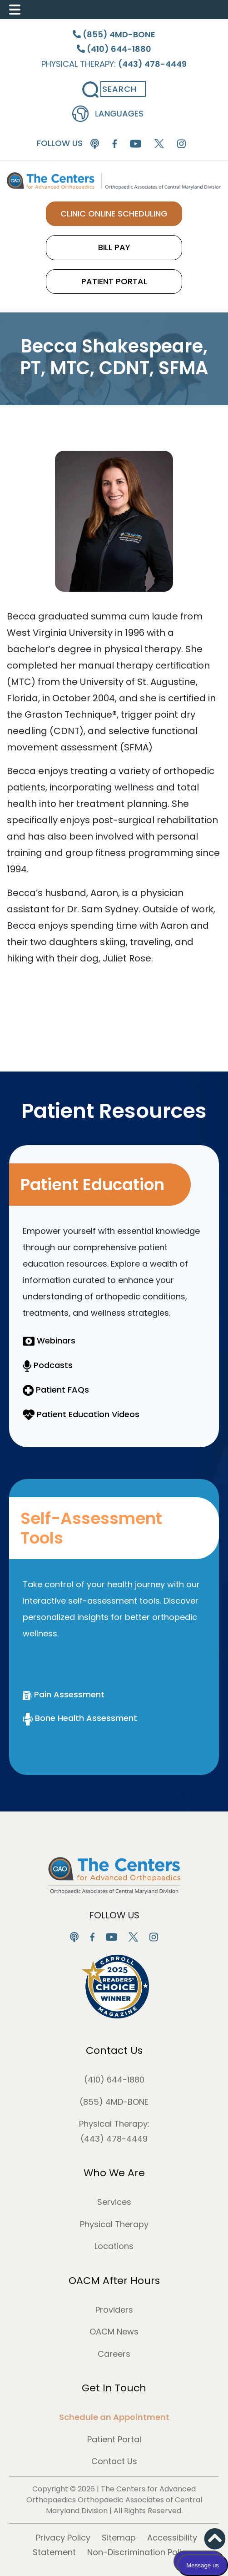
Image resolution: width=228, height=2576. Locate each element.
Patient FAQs (56, 1389)
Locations (114, 2246)
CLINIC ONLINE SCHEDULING (114, 213)
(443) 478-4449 (114, 2138)
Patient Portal (114, 2439)
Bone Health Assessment (80, 1718)
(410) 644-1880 (114, 2079)
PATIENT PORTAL (114, 281)
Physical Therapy (114, 2224)
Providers (114, 2309)
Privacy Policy (63, 2537)
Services (114, 2202)
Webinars (49, 1340)
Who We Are (114, 2173)
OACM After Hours (114, 2281)
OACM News (114, 2331)
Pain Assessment (63, 1694)
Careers (114, 2354)
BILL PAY (114, 247)
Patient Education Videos (81, 1414)
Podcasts (48, 1365)
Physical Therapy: (114, 64)
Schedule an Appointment (114, 2417)
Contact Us (114, 2050)
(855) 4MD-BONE (114, 2102)
